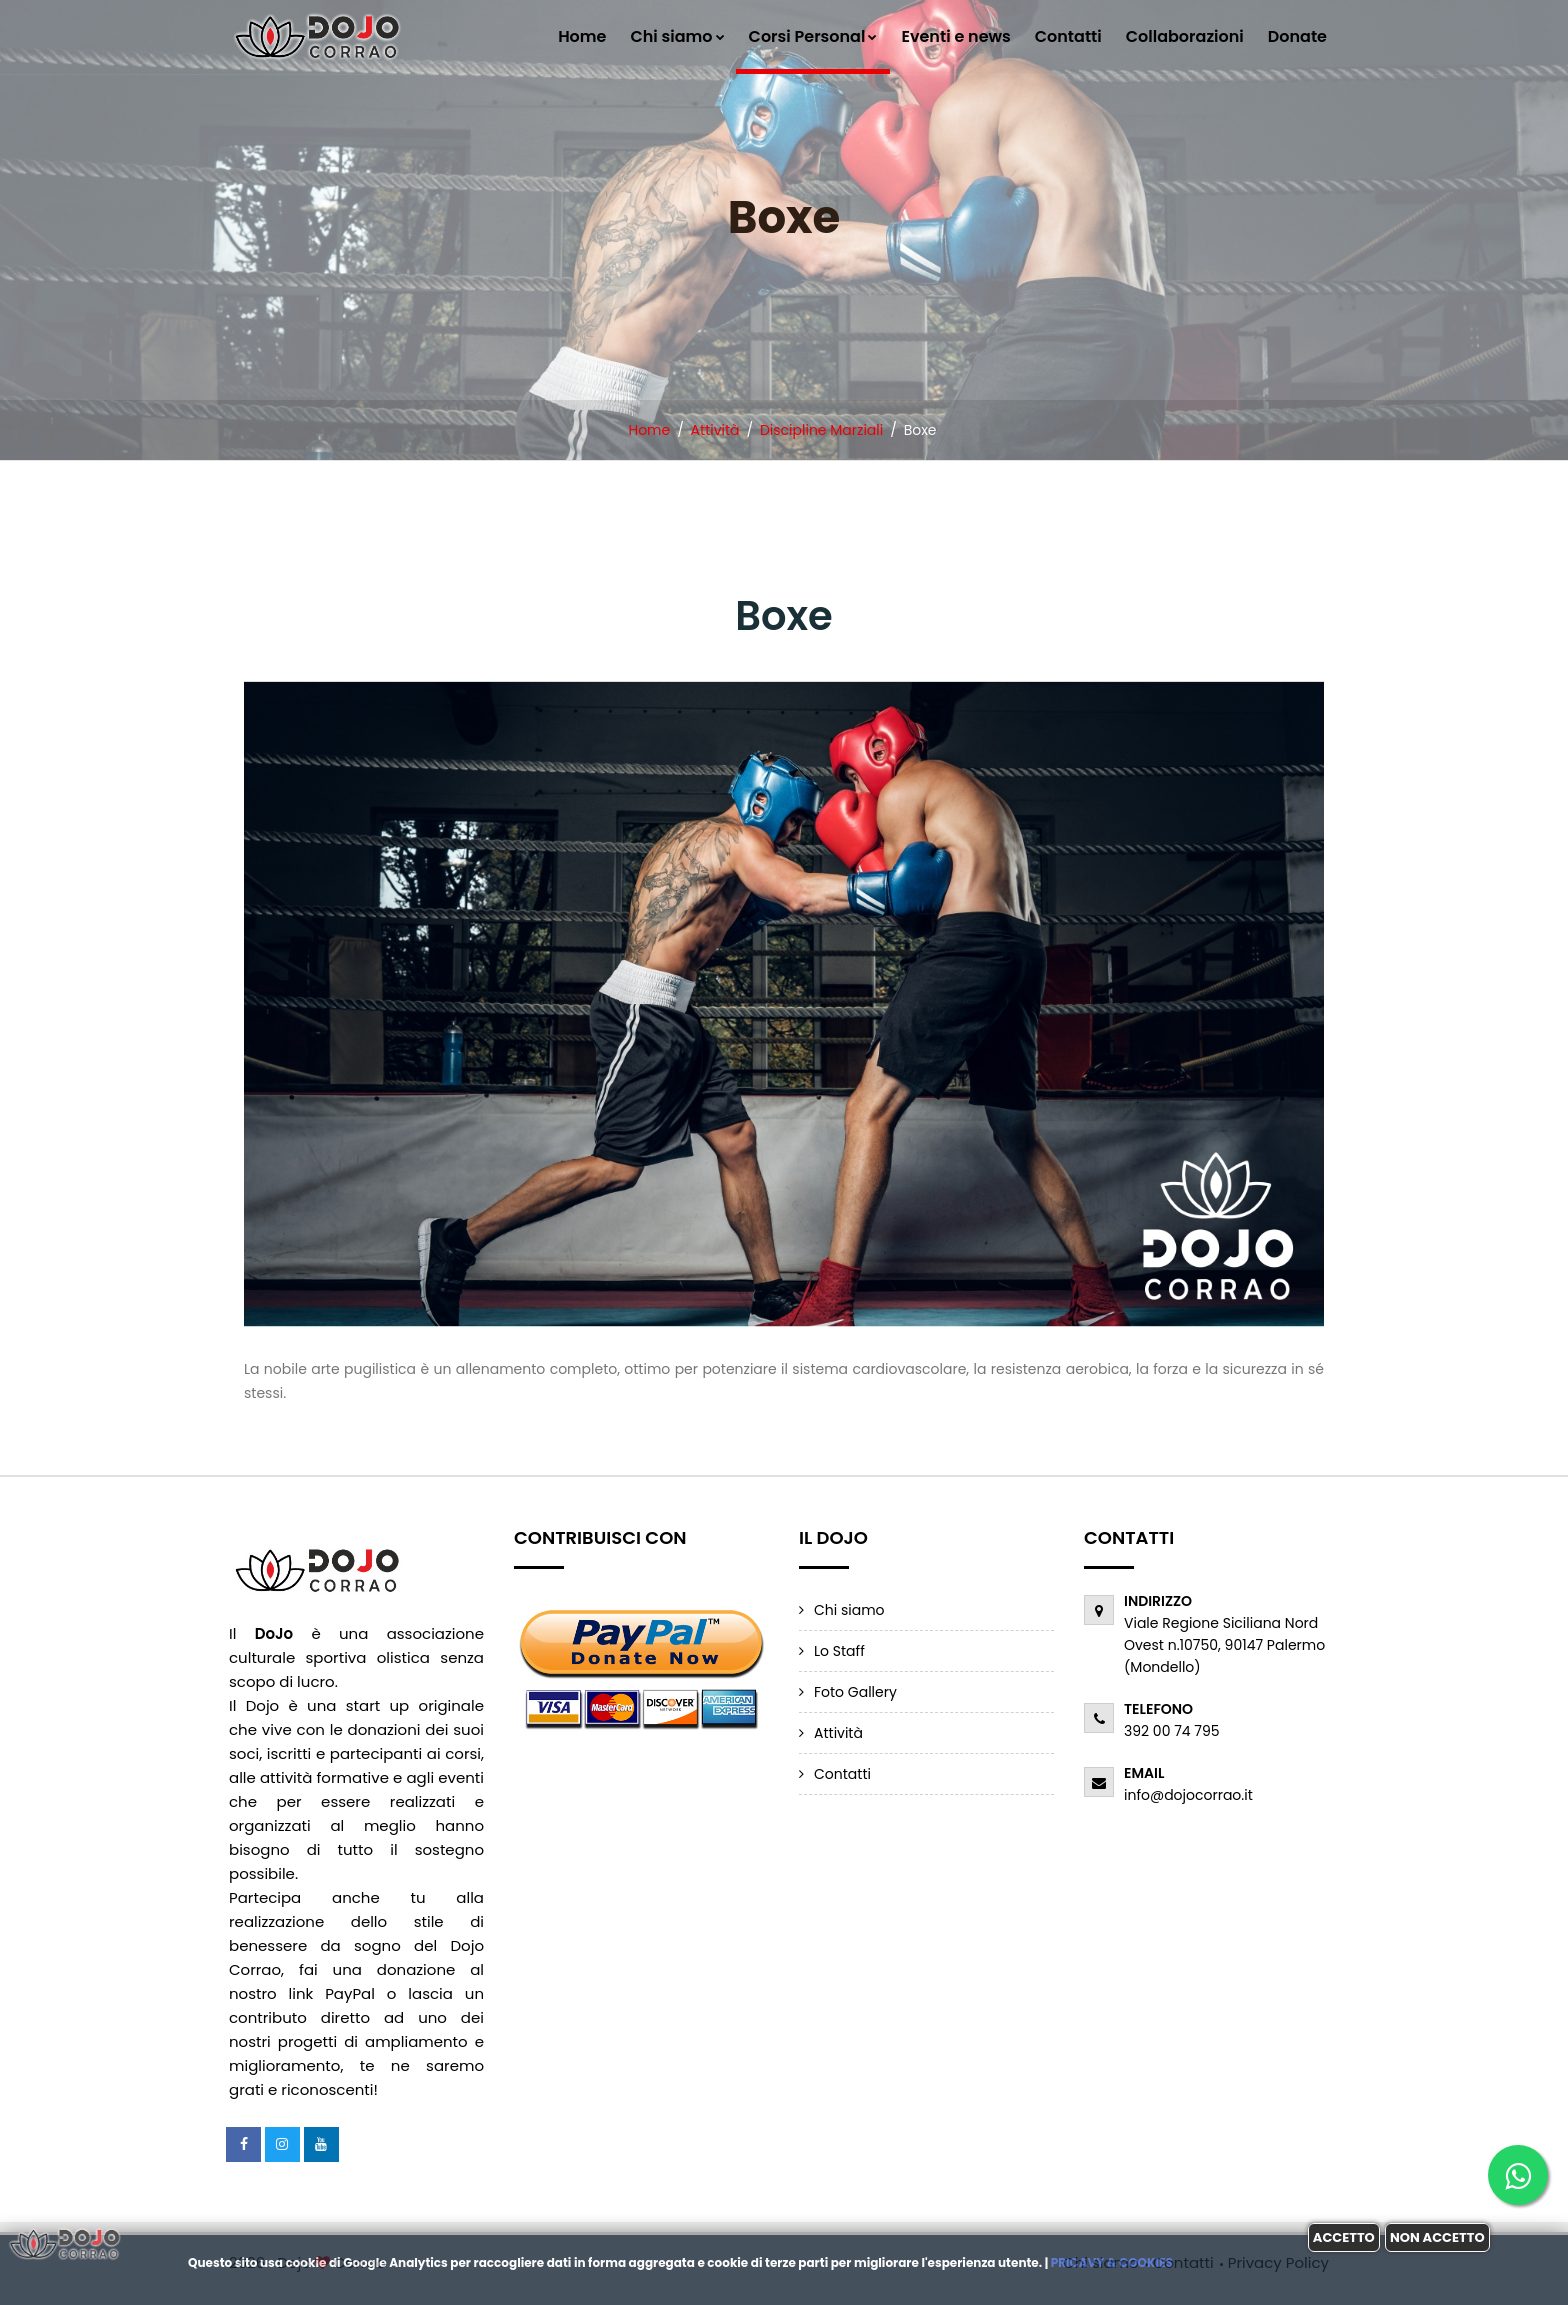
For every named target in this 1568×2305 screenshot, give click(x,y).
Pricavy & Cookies (1112, 2262)
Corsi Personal (813, 36)
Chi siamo (677, 36)
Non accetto (1437, 2237)
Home (582, 36)
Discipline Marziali (821, 430)
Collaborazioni (1185, 36)
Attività (715, 430)
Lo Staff (839, 1651)
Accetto (1344, 2237)
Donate (1297, 36)
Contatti (1068, 36)
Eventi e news (955, 36)
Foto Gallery (855, 1692)
